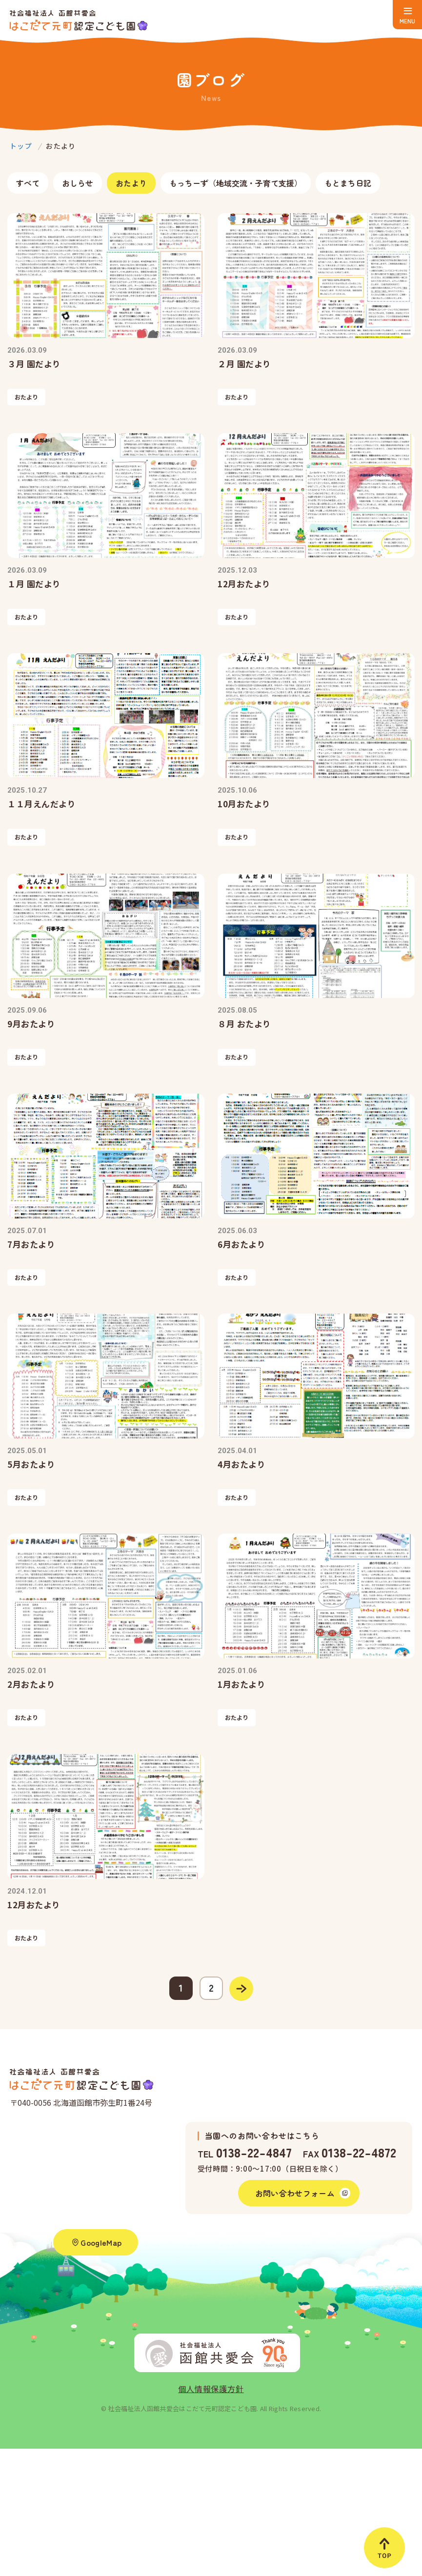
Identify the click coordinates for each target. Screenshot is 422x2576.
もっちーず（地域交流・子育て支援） (235, 183)
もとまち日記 (347, 183)
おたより (131, 183)
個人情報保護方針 (210, 2389)
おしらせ (77, 183)
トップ (21, 146)
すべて (28, 183)
